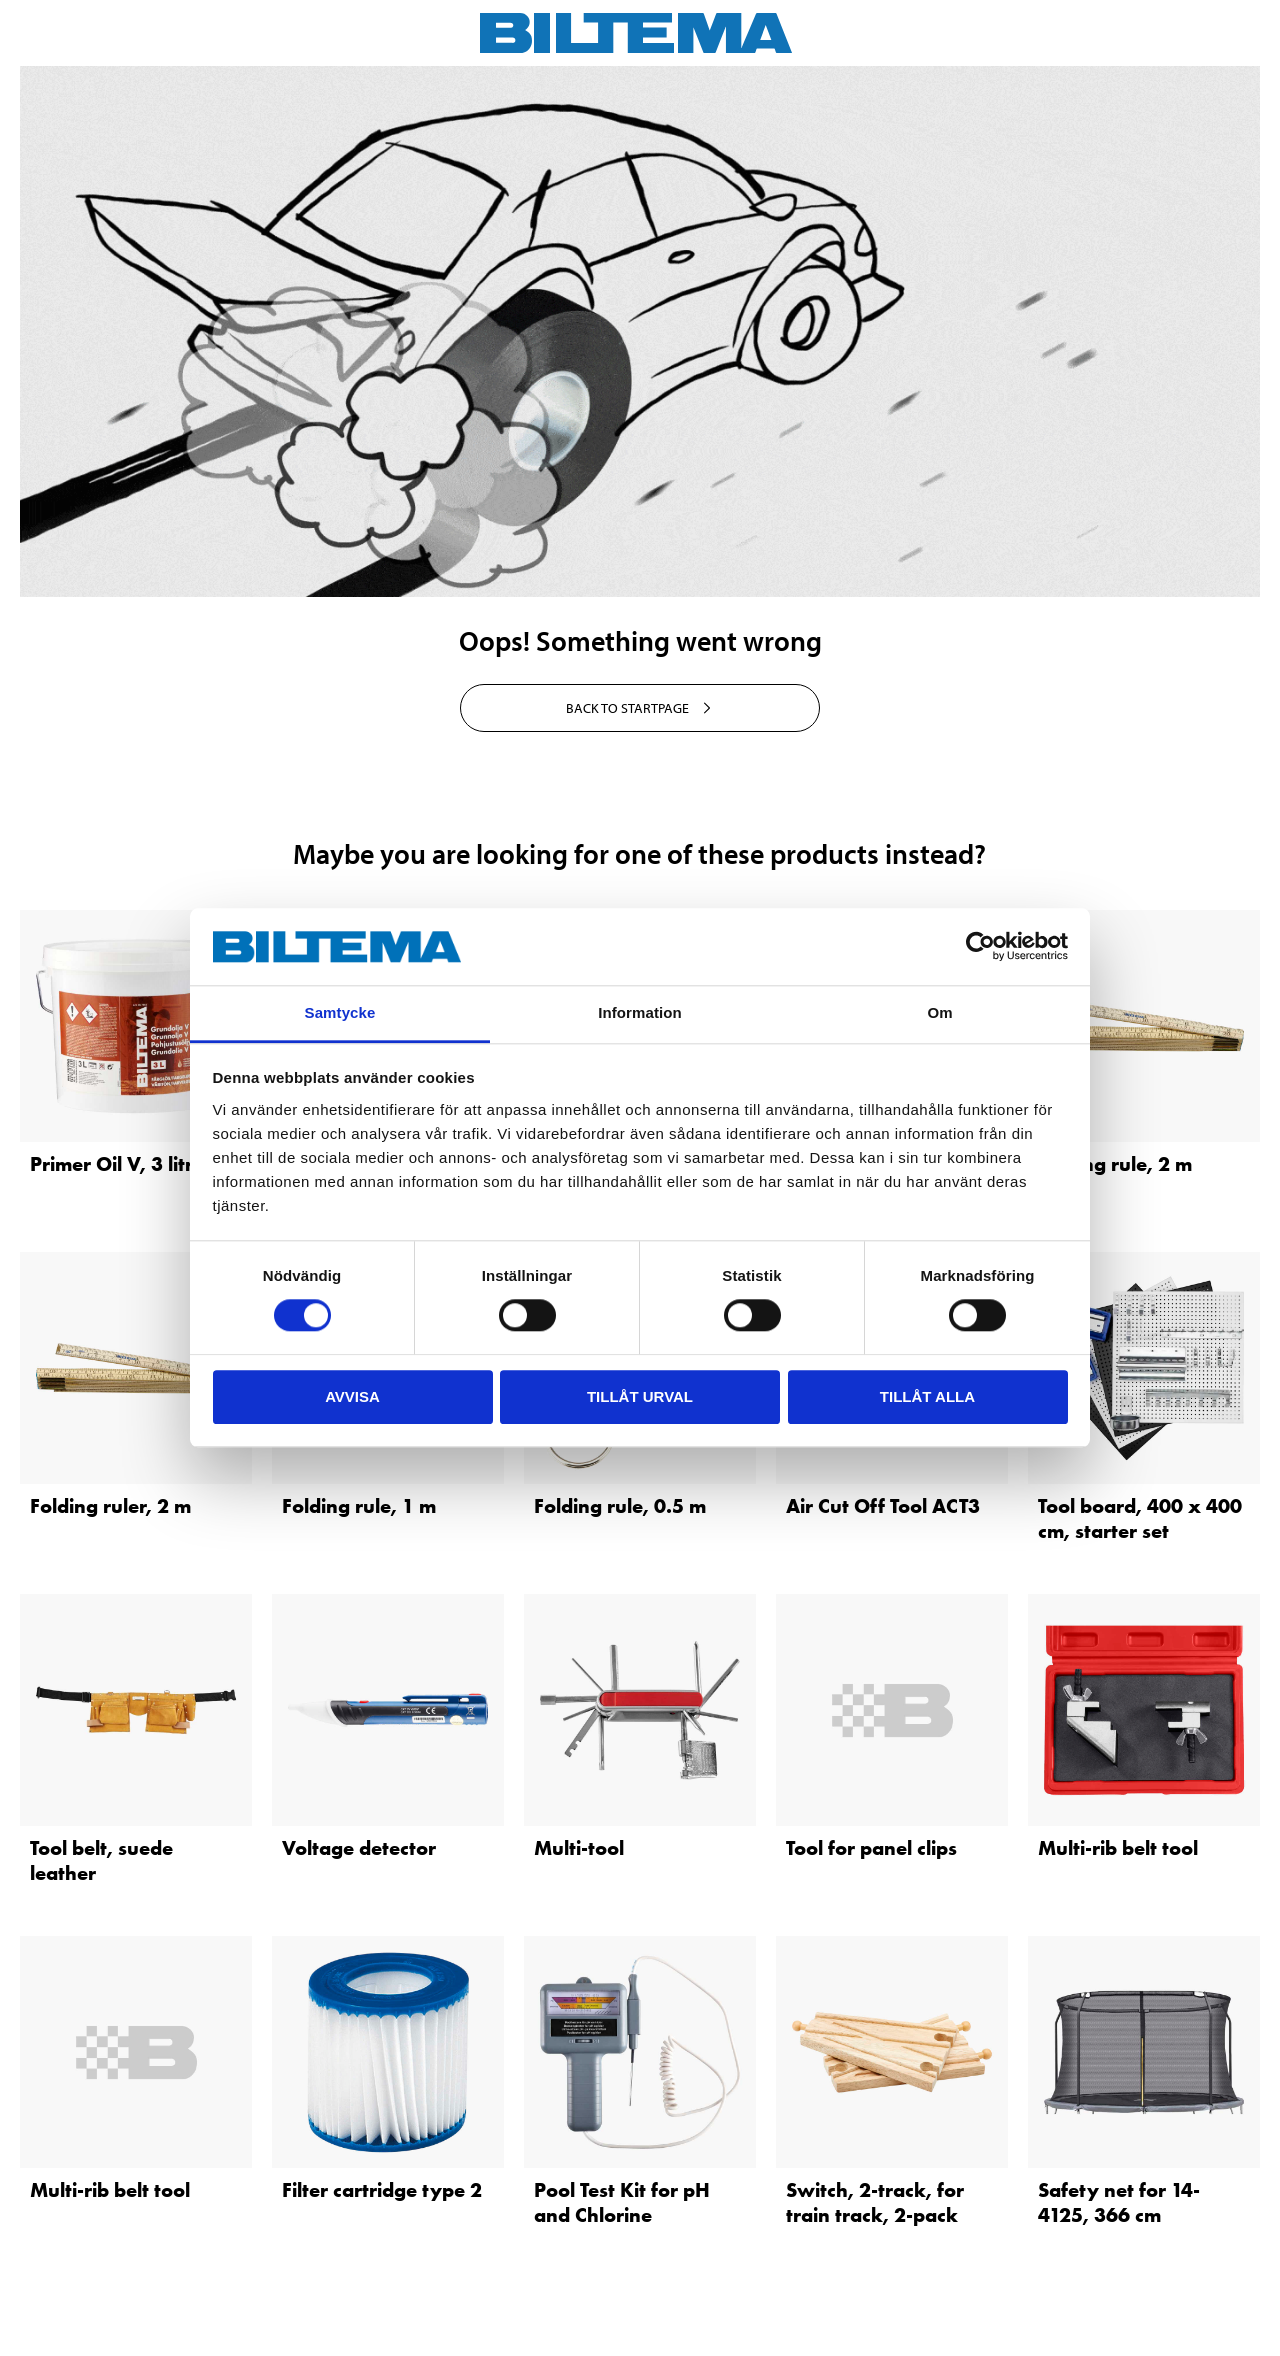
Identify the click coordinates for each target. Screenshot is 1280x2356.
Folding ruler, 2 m (110, 1506)
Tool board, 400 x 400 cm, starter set (1140, 1518)
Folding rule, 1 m (359, 1506)
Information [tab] (640, 1012)
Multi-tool (579, 1848)
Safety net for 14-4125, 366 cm (1119, 2202)
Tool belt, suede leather (101, 1860)
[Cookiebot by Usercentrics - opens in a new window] (980, 947)
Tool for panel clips (871, 1848)
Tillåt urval (640, 1396)
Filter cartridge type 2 (382, 2190)
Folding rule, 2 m (1115, 1164)
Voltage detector (359, 1848)
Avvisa (352, 1396)
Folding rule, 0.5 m (620, 1506)
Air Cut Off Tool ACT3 (883, 1506)
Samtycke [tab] (340, 1012)
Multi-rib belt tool (1118, 1848)
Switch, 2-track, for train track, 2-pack (875, 2202)
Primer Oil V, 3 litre (117, 1164)
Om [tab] (939, 1012)
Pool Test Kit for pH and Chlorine (622, 2202)
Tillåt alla (927, 1396)
